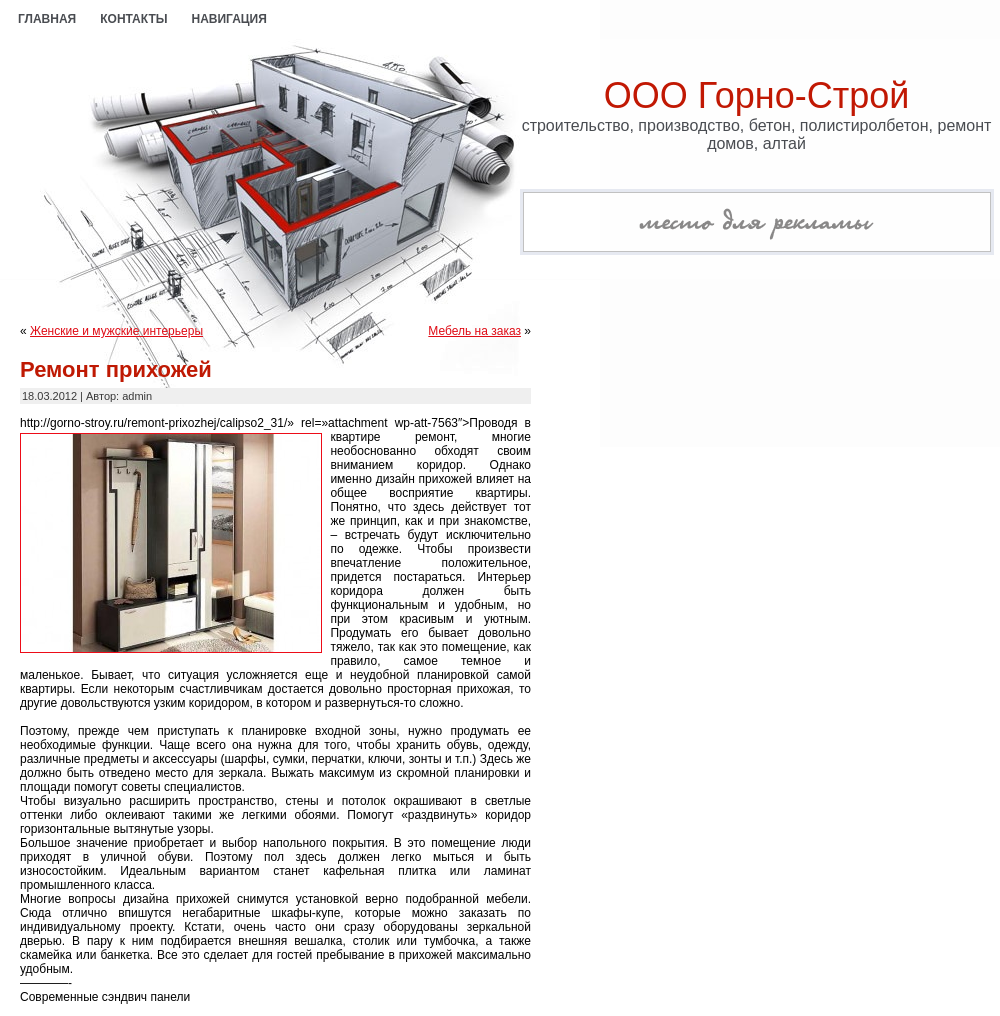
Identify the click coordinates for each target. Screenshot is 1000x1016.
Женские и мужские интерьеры (116, 331)
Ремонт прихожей (116, 369)
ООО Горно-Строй (757, 95)
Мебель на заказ (474, 331)
